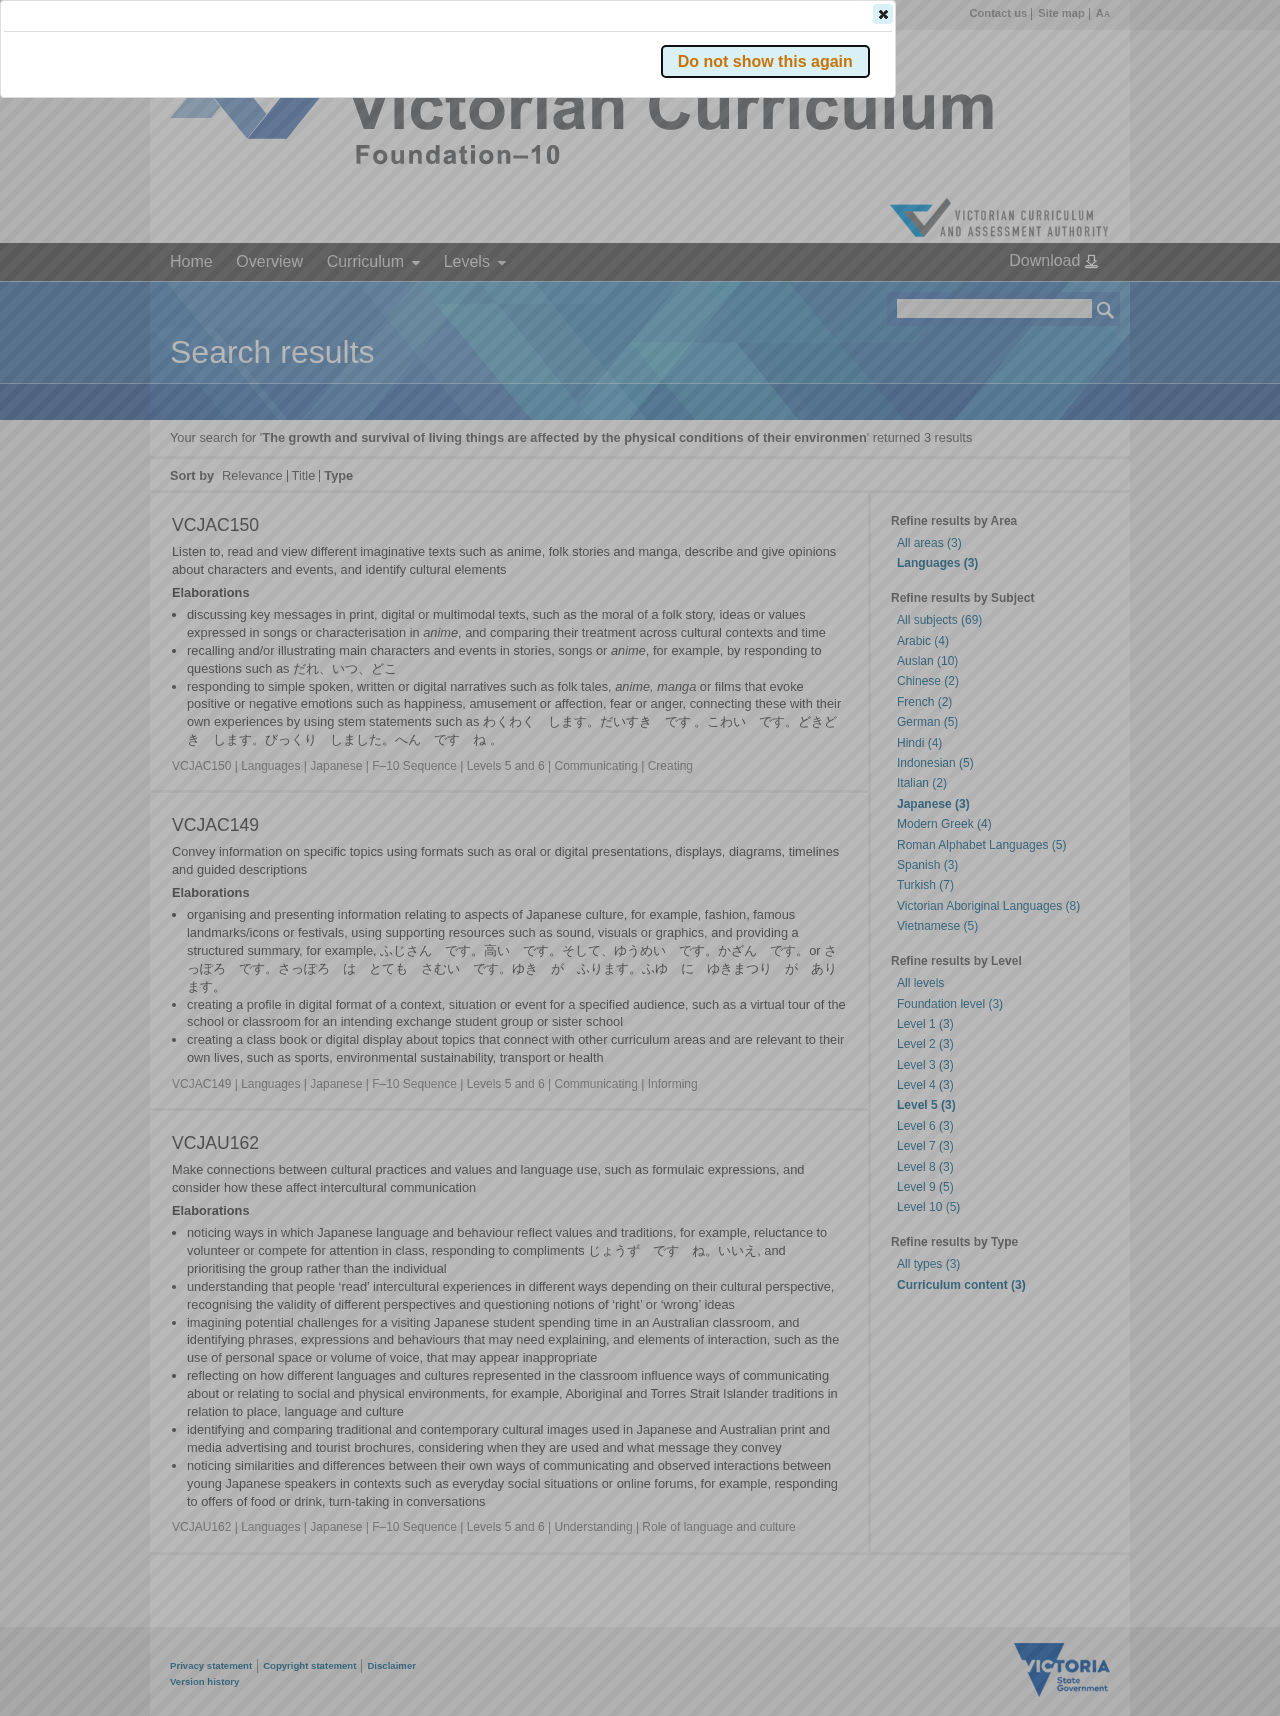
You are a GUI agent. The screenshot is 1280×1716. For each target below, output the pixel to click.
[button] (1071, 299)
